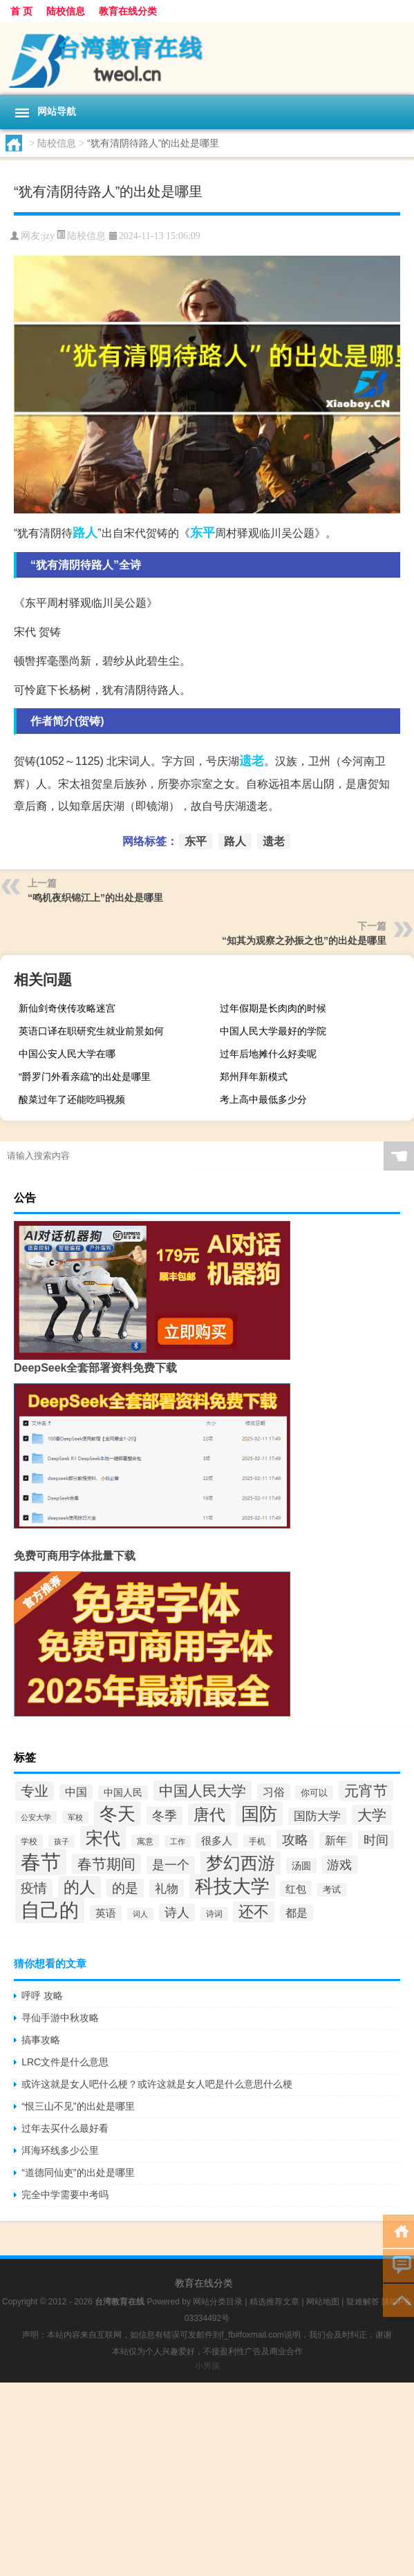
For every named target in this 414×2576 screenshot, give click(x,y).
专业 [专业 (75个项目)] (34, 1791)
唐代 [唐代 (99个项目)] (209, 1815)
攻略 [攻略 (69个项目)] (295, 1839)
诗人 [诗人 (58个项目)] (176, 1913)
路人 (85, 533)
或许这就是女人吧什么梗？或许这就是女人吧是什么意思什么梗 (156, 2084)
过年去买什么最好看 (65, 2128)
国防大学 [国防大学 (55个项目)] (317, 1816)
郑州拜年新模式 (254, 1076)
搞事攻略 (40, 2039)
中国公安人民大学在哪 (67, 1053)
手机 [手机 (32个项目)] (257, 1841)
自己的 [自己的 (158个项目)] (50, 1910)
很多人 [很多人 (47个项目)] (216, 1840)
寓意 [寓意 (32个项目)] (145, 1841)
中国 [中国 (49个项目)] (76, 1792)
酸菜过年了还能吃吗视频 (72, 1099)
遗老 (251, 761)
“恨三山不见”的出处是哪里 (77, 2106)
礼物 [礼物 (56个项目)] (166, 1888)
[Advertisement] (207, 2479)
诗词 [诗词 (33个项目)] (214, 1914)
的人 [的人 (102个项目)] (79, 1887)
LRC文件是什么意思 (65, 2061)
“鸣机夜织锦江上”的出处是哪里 (95, 897)
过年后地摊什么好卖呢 (268, 1053)
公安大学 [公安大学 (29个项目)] (36, 1817)
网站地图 (322, 2302)
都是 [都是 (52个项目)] (296, 1912)
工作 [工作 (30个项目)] (177, 1841)
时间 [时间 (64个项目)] (376, 1839)
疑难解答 (362, 2302)
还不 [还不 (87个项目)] (253, 1912)
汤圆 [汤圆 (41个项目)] (301, 1865)
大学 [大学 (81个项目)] (371, 1815)
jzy (49, 236)
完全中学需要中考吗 (65, 2194)
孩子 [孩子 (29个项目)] (61, 1841)
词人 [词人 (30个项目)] (140, 1914)
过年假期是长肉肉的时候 (273, 1008)
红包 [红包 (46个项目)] (295, 1889)
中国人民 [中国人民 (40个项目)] (123, 1793)
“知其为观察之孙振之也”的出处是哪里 (304, 940)
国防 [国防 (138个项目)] (259, 1813)
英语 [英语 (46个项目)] (105, 1913)
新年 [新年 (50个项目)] (336, 1840)
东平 (202, 533)
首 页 (21, 11)
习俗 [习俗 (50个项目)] (274, 1792)
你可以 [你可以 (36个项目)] (314, 1793)
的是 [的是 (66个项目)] (125, 1888)
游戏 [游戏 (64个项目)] (339, 1864)
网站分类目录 (218, 2302)
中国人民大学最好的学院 (273, 1030)
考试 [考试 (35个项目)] (332, 1890)
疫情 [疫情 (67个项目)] (34, 1888)
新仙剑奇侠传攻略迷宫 (67, 1008)
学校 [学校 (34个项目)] (29, 1841)
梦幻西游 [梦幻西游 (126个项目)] (240, 1863)
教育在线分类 (128, 11)
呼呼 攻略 (42, 1995)
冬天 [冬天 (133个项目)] (117, 1813)
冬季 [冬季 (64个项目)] (164, 1815)
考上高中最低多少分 (263, 1099)
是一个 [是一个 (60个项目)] (170, 1865)
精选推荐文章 (274, 2302)
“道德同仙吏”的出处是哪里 (77, 2172)
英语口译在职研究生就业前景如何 (91, 1030)
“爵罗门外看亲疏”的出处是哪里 (85, 1076)
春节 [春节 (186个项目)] (41, 1861)
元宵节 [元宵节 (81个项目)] (366, 1791)
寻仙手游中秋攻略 (60, 2017)
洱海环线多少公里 (60, 2150)
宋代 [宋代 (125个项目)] (103, 1838)
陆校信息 (65, 11)
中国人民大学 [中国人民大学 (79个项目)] (202, 1791)
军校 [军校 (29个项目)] (75, 1817)
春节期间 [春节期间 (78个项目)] (106, 1864)
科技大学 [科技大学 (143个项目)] (232, 1886)
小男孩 (207, 2366)
